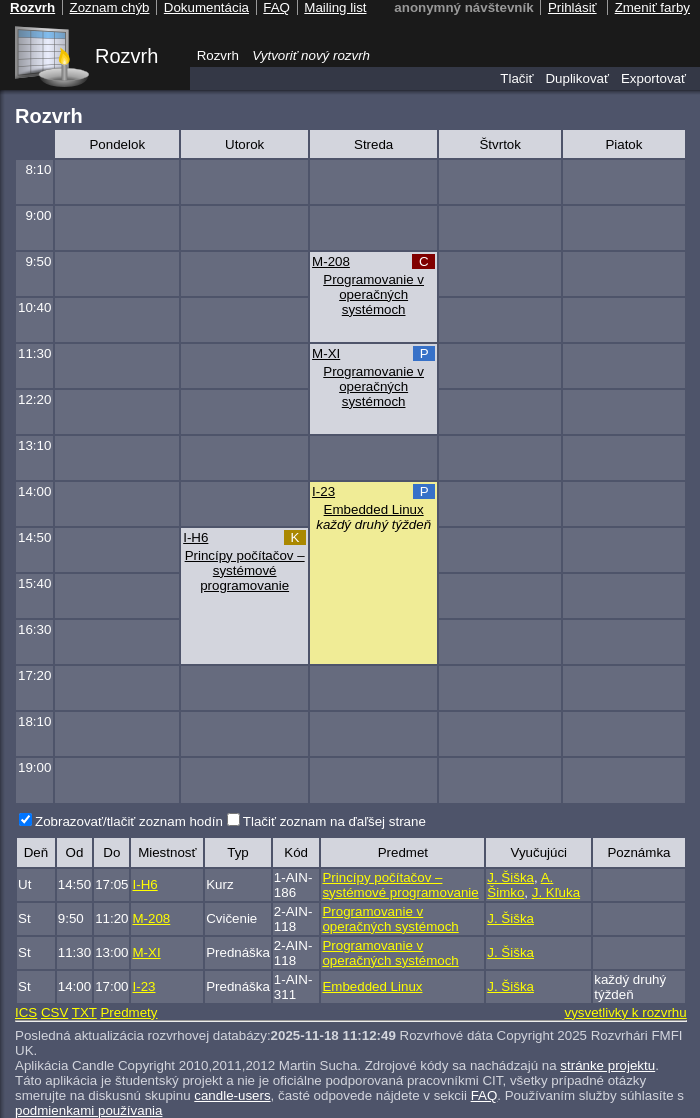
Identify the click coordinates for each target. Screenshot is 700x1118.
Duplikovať (577, 78)
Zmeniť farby (652, 7)
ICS (26, 1012)
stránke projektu (607, 1065)
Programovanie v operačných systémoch (373, 294)
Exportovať (653, 78)
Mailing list (335, 7)
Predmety (128, 1012)
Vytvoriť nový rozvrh (311, 55)
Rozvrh (126, 56)
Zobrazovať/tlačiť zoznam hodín (129, 821)
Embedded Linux (374, 509)
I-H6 (195, 537)
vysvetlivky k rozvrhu (625, 1012)
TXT (84, 1012)
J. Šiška (510, 877)
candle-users (232, 1095)
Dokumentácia (206, 7)
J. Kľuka (556, 892)
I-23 (323, 491)
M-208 (331, 261)
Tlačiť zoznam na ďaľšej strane (334, 821)
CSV (54, 1012)
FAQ (484, 1095)
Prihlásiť (572, 7)
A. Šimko (520, 885)
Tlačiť (516, 78)
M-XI (326, 353)
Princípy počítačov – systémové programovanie (245, 570)
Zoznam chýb (109, 7)
